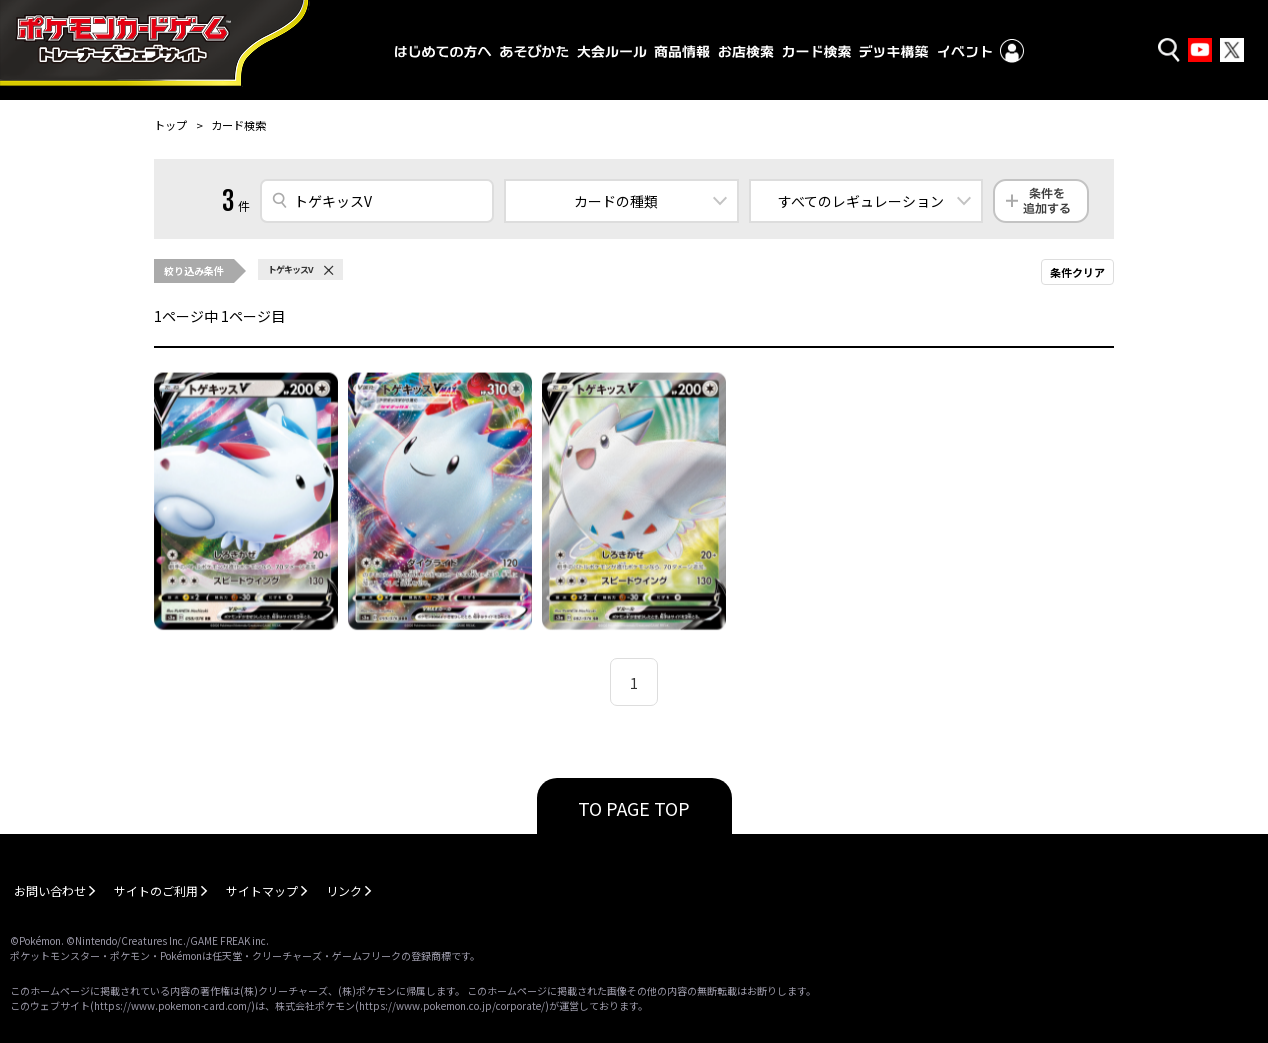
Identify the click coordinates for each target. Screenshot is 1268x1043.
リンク (344, 890)
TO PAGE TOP (634, 808)
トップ (170, 125)
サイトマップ (262, 890)
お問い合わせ (50, 890)
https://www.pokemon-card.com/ (172, 1005)
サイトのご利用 (156, 890)
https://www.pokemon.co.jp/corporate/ (452, 1005)
